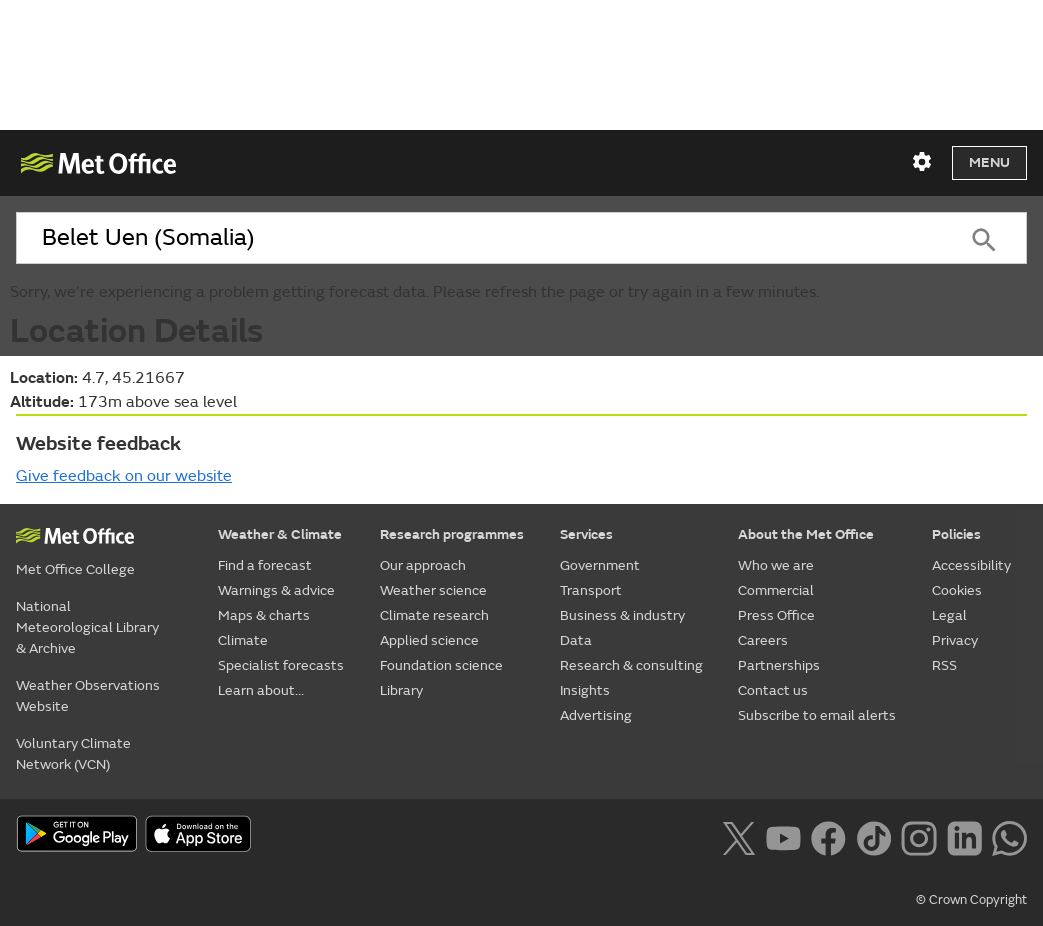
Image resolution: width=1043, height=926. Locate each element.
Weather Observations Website (88, 696)
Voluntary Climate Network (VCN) (73, 754)
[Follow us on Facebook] (828, 836)
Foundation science (441, 665)
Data (576, 640)
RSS (944, 665)
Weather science (433, 590)
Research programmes (452, 534)
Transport (591, 590)
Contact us (773, 690)
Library (401, 690)
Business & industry (622, 615)
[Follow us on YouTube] (783, 836)
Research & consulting (631, 665)
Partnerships (779, 665)
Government (600, 565)
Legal (949, 615)
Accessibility (971, 565)
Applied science (429, 640)
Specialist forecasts (281, 665)
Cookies (957, 590)
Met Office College (75, 569)
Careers (763, 640)
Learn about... (261, 690)
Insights (585, 690)
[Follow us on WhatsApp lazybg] (1009, 836)
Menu (989, 162)
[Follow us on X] (738, 836)
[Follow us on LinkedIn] (964, 836)
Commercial (776, 590)
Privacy (955, 640)
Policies (956, 534)
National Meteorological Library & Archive (87, 627)
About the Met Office (806, 534)
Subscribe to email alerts (817, 715)
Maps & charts (264, 615)
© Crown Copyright (971, 900)
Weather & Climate (280, 534)
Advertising (596, 715)
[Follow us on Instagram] (918, 836)
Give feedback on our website (124, 476)
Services (586, 534)
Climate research (434, 615)
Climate (243, 640)
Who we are (776, 565)
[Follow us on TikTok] (873, 836)
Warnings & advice (276, 590)
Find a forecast (265, 565)
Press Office (776, 615)
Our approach (423, 565)
